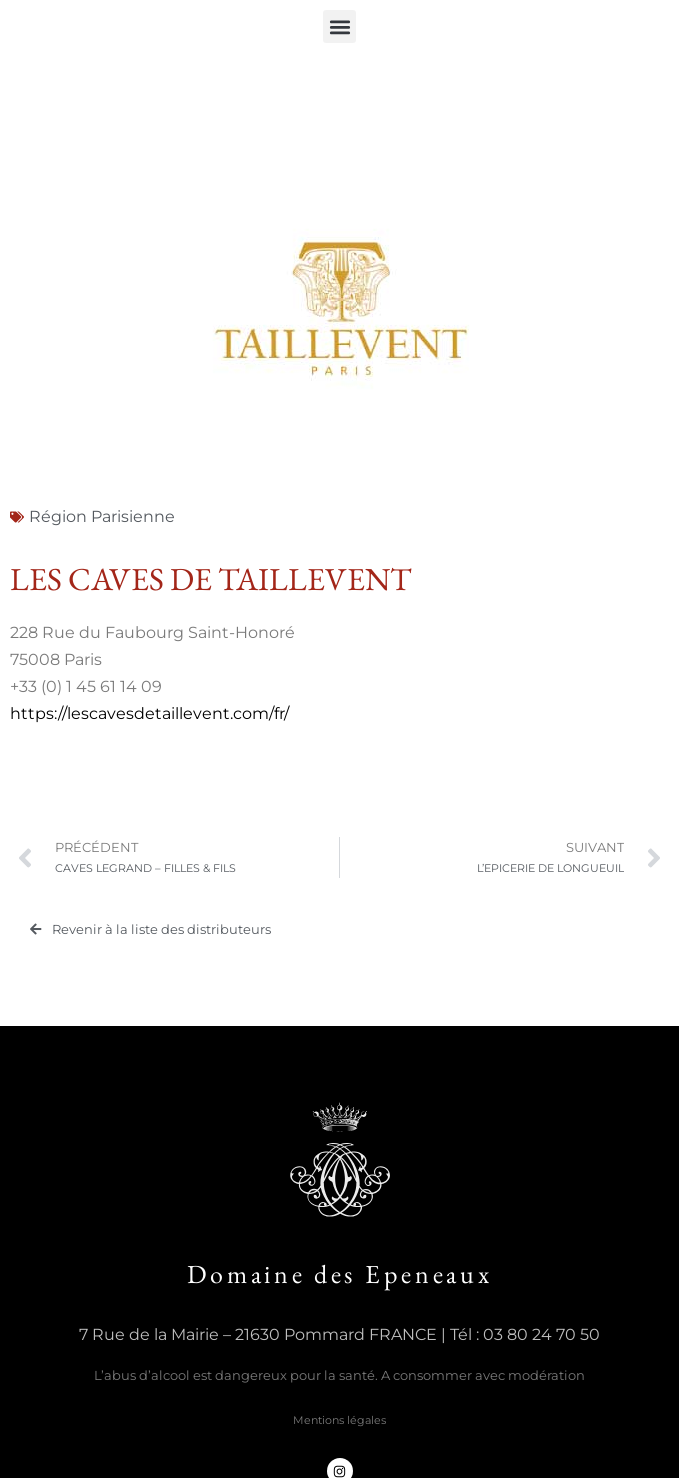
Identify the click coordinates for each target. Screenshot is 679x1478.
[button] (339, 26)
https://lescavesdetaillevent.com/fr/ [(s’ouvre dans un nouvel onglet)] (149, 713)
